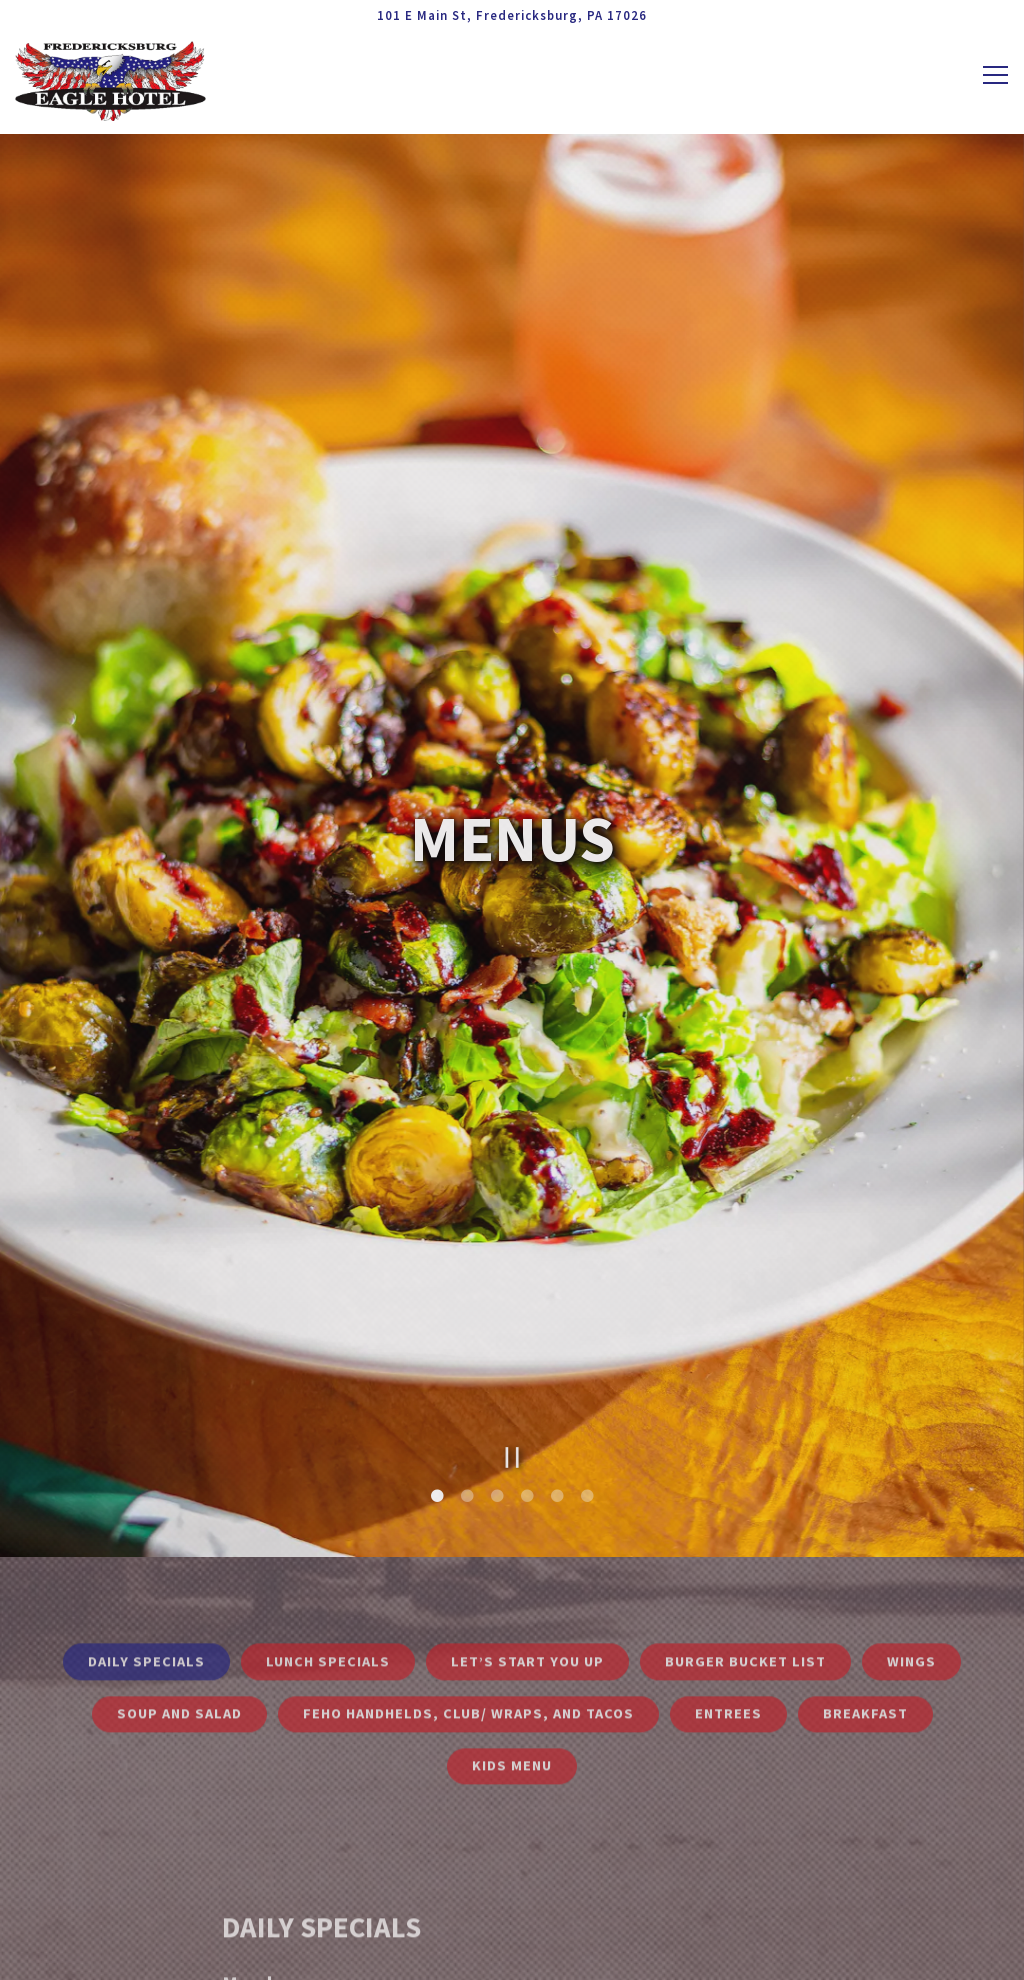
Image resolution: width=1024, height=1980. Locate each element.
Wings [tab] (911, 1548)
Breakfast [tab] (865, 1600)
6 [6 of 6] (587, 1380)
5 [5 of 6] (557, 1380)
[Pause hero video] (512, 1340)
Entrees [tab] (728, 1600)
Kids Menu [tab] (512, 1653)
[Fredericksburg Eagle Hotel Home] (111, 79)
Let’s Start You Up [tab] (527, 1548)
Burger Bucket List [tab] (745, 1548)
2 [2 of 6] (467, 1380)
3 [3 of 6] (497, 1380)
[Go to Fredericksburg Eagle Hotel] (512, 15)
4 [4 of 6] (527, 1380)
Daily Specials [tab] (146, 1548)
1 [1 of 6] (437, 1380)
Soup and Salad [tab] (179, 1600)
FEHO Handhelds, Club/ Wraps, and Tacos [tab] (468, 1600)
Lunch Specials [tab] (328, 1548)
